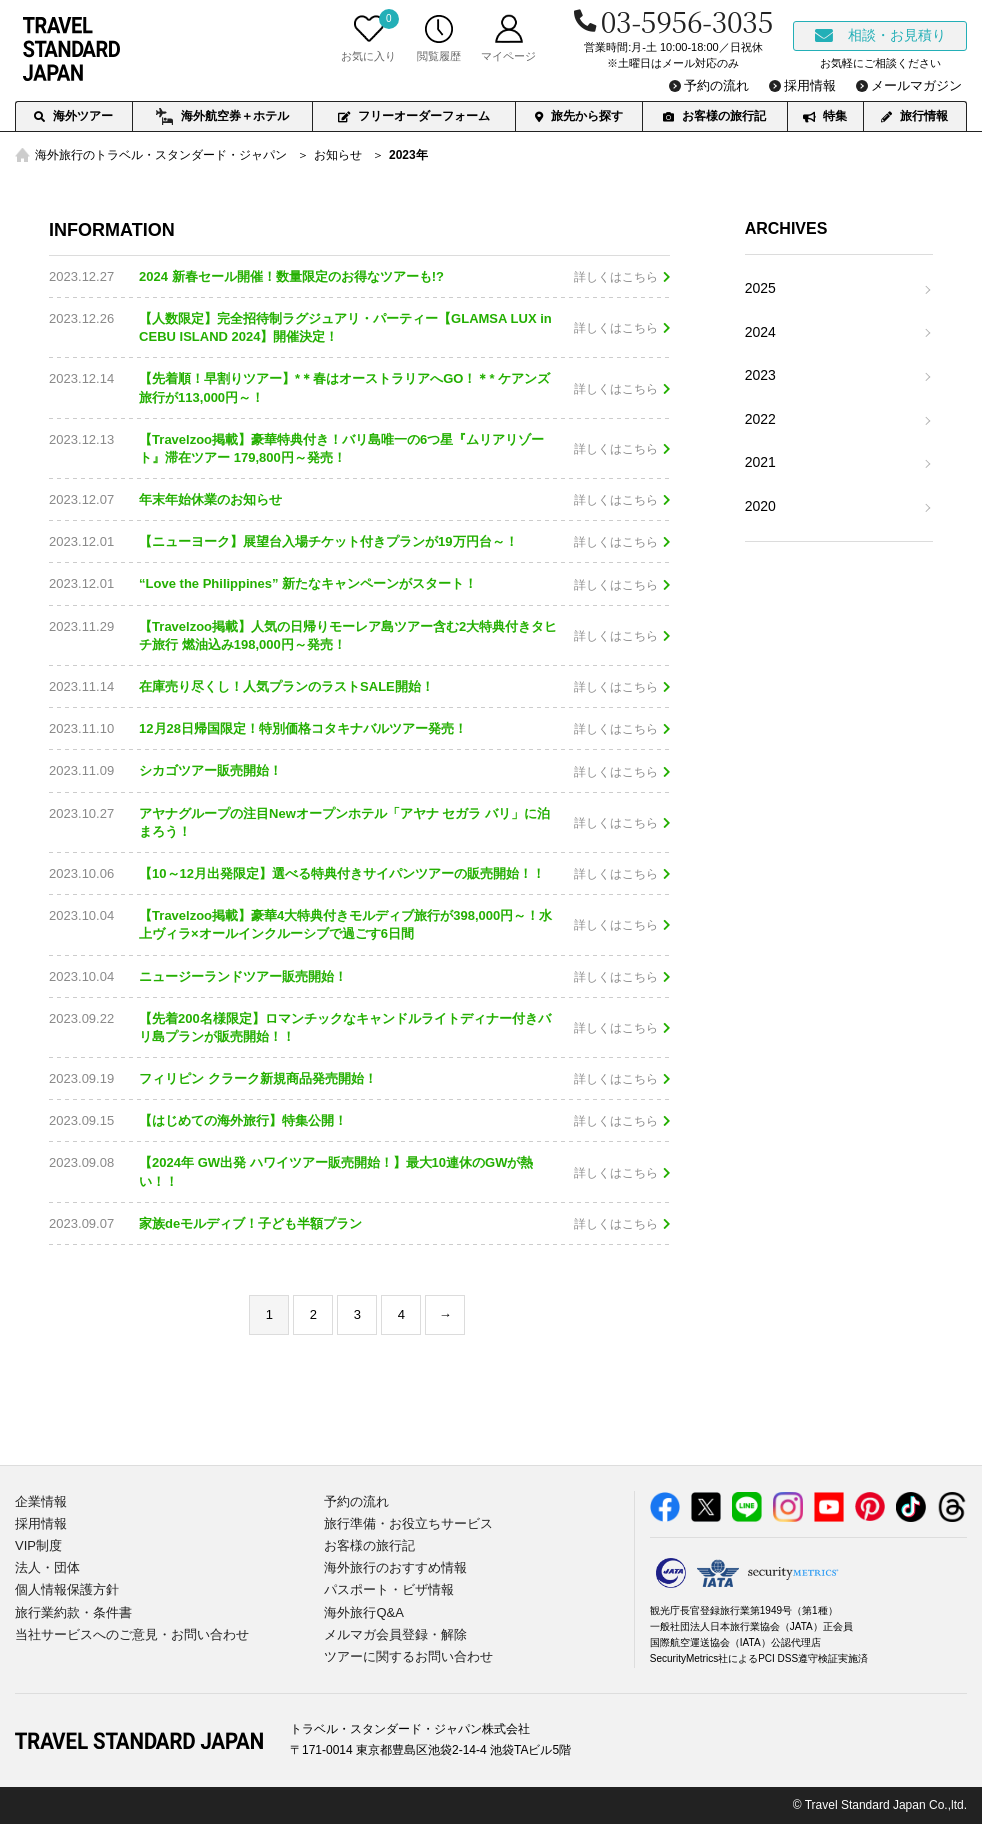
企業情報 (41, 1501)
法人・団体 (47, 1567)
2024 (760, 332)
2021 (760, 462)
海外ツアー (73, 116)
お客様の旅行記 (714, 116)
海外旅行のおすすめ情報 (395, 1567)
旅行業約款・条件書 (73, 1612)
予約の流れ (356, 1501)
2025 (760, 288)
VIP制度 (38, 1545)
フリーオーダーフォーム (414, 116)
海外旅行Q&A (363, 1612)
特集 (825, 116)
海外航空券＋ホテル (222, 117)
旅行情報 (914, 116)
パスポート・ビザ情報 (389, 1589)
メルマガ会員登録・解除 (395, 1634)
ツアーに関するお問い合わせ (408, 1656)
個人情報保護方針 (67, 1589)
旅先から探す (579, 116)
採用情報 (41, 1523)
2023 (760, 375)
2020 (760, 506)
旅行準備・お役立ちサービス (408, 1523)
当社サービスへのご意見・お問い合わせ (132, 1634)
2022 (760, 419)
